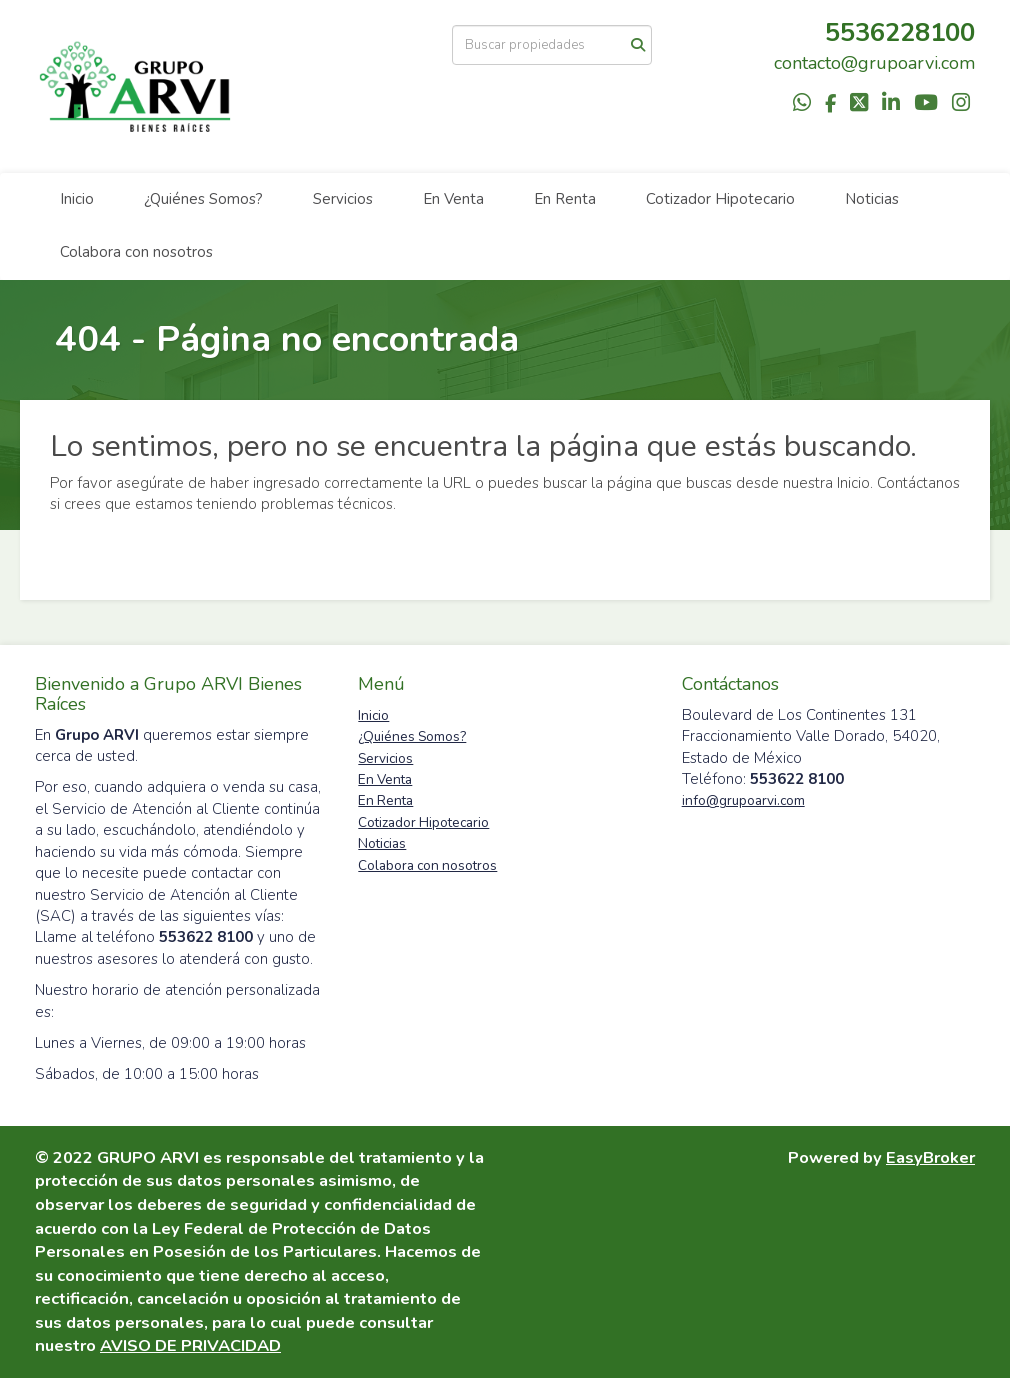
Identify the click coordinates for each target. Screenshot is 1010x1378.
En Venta (453, 199)
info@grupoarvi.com (743, 800)
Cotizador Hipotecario (720, 199)
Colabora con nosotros (136, 252)
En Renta (565, 199)
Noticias (872, 199)
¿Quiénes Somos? (203, 199)
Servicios (343, 199)
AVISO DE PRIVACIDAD (190, 1345)
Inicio (77, 199)
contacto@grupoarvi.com (874, 63)
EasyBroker (930, 1157)
